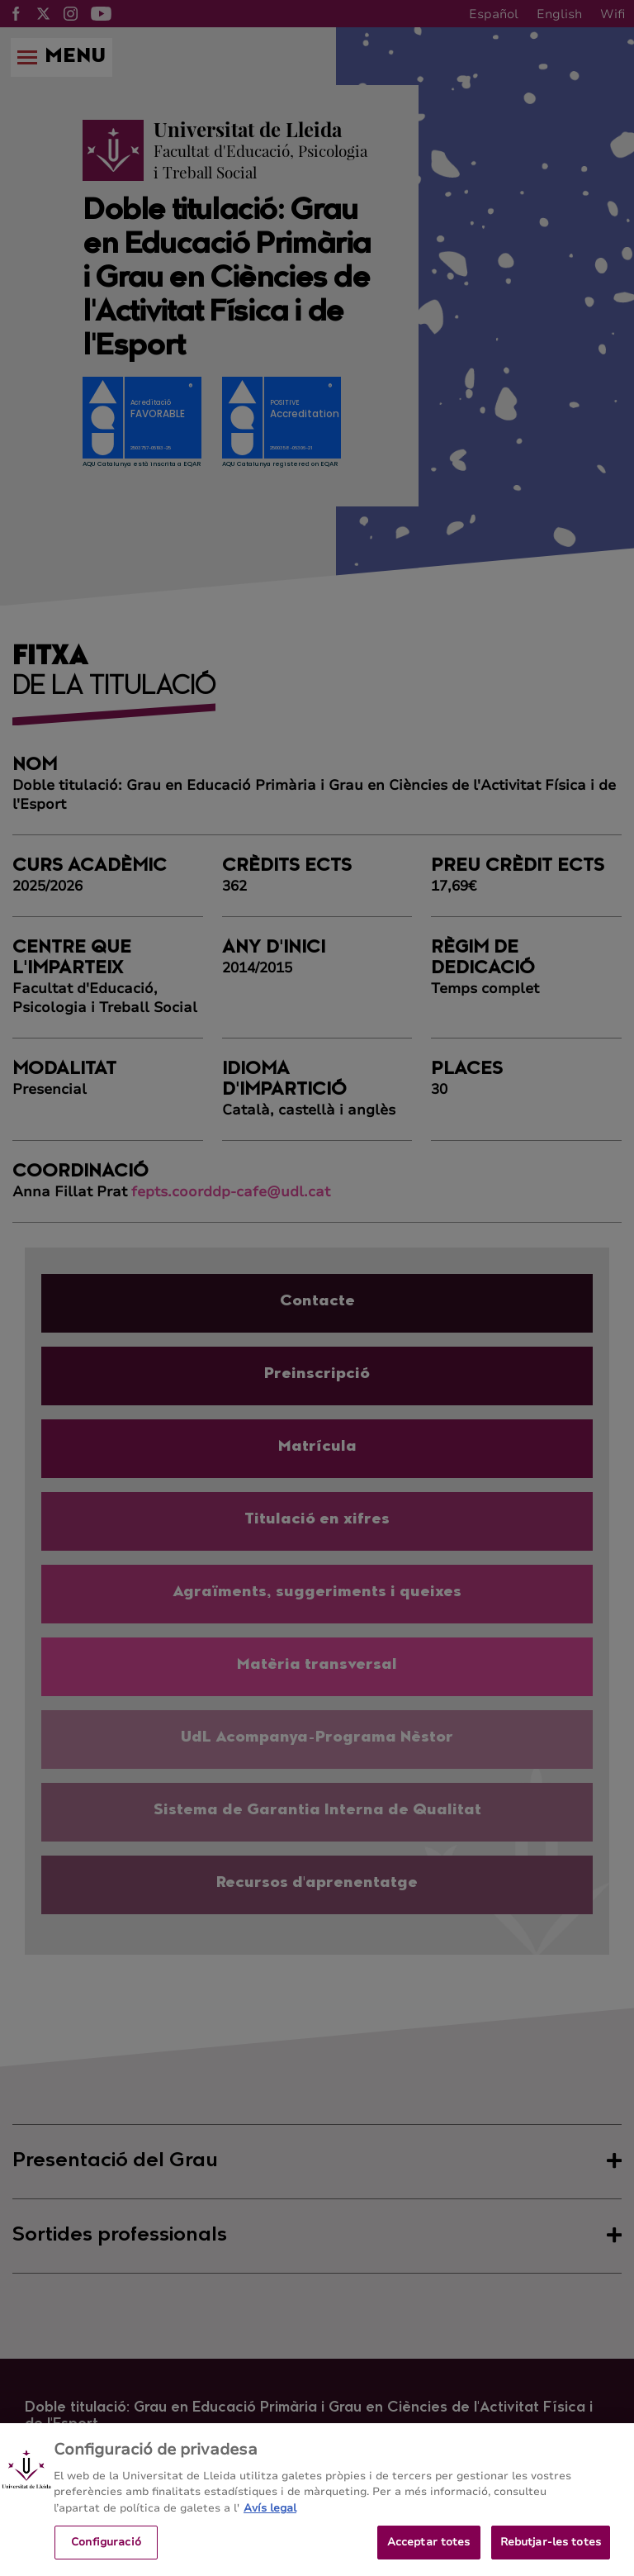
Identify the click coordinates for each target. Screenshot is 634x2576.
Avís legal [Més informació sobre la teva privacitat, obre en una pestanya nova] (270, 2524)
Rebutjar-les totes (550, 2557)
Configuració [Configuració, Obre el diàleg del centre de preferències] (106, 2557)
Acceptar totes (429, 2557)
